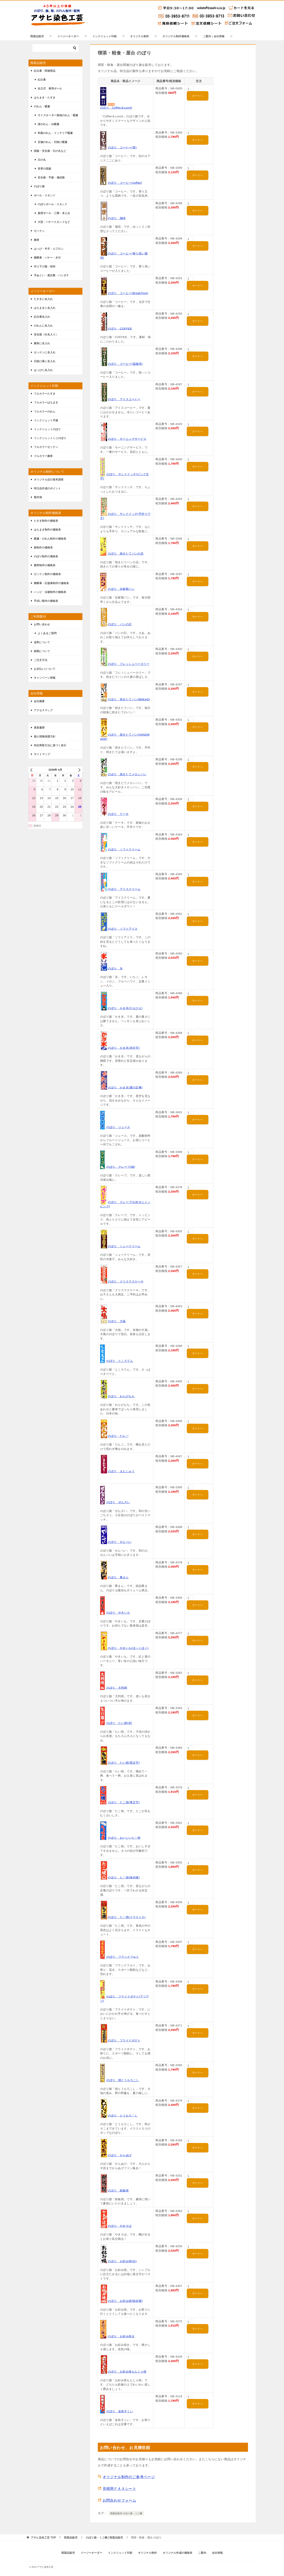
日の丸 (42, 159)
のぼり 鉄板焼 (118, 2190)
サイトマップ (42, 754)
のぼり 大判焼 (116, 1687)
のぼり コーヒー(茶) (122, 147)
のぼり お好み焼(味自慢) (125, 2300)
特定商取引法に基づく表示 (50, 745)
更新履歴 (39, 727)
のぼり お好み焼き (121, 2336)
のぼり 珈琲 (117, 218)
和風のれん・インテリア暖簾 (55, 132)
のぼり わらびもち (121, 1396)
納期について (42, 651)
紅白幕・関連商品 (44, 70)
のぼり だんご (118, 1435)
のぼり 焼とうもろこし (122, 2080)
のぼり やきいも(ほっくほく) (128, 1647)
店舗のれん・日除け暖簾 (52, 142)
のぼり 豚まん (118, 1577)
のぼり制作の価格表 (46, 556)
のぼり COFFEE (120, 328)
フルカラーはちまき (46, 402)
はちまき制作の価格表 (47, 529)
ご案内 (202, 2552)
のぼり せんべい (120, 1542)
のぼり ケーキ (118, 814)
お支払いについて (44, 668)
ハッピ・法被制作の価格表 (50, 591)
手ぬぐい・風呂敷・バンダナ (51, 275)
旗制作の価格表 (43, 547)
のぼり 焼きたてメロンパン (127, 774)
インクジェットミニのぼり (50, 438)
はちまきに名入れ (44, 307)
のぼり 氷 (115, 968)
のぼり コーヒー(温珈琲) (125, 363)
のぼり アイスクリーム (124, 889)
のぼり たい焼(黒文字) (124, 1762)
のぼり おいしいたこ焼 (124, 1837)
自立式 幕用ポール (50, 88)
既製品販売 (37, 36)
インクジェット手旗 (46, 420)
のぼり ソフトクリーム (124, 849)
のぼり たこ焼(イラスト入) (127, 1917)
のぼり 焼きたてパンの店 (125, 553)
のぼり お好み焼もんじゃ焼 (127, 2371)
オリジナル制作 (139, 36)
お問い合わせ (42, 624)
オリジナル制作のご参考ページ (129, 2477)
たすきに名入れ (43, 298)
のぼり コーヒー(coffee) (125, 182)
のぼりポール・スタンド (52, 204)
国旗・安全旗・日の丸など (50, 150)
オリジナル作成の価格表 (177, 2552)
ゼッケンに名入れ (44, 352)
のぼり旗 (39, 186)
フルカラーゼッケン (46, 446)
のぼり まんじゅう (121, 1471)
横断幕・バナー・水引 (47, 257)
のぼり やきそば (120, 2225)
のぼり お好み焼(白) (122, 2261)
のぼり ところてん (119, 1360)
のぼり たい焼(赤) (119, 1723)
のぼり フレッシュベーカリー (128, 664)
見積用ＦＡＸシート (119, 2489)
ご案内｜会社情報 (214, 36)
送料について (42, 642)
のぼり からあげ (120, 2155)
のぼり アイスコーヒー (124, 399)
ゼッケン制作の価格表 (47, 574)
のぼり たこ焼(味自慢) (124, 1877)
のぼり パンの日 (120, 624)
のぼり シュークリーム (124, 1246)
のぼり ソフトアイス (122, 928)
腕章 (36, 239)
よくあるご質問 (47, 633)
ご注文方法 (40, 659)
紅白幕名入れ (42, 316)
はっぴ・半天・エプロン (49, 248)
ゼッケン (39, 230)
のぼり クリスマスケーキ (125, 1281)
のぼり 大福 (117, 1321)
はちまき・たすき (44, 97)
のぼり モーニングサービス (127, 438)
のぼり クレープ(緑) (120, 1166)
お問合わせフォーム (119, 2500)
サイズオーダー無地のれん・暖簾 (58, 115)
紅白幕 (42, 79)
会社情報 (217, 2552)
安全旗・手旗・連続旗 (51, 177)
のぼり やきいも (118, 1612)
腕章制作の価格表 (44, 565)
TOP (43, 2537)
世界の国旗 (44, 168)
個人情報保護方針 (44, 736)
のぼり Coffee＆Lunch (116, 107)
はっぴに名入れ (43, 370)
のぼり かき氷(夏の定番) (125, 1087)
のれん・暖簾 (42, 106)
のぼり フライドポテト (124, 2040)
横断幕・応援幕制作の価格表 (51, 583)
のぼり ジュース (118, 1127)
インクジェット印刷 (104, 36)
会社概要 (39, 701)
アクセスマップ (43, 710)
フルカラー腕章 (43, 455)
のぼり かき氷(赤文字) (124, 1047)
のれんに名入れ (43, 325)
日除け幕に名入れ (44, 361)
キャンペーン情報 (44, 677)
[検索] (55, 48)
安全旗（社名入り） (46, 334)
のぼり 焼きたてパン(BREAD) (129, 699)
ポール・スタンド (44, 195)
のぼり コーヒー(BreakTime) (128, 293)
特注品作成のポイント (47, 488)
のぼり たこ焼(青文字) (124, 1802)
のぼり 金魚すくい (119, 2411)
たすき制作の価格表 (46, 520)
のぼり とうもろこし (122, 2115)
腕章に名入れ (42, 343)
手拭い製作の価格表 (46, 600)
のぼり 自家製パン (121, 588)
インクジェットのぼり (47, 429)
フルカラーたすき (44, 393)
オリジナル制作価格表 (176, 36)
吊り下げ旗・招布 (44, 266)
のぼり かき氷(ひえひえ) (125, 1008)
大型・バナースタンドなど (54, 221)
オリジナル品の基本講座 (49, 479)
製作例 (38, 497)
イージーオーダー (68, 36)
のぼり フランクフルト (122, 1956)
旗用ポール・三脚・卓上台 (54, 213)
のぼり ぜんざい (118, 1502)
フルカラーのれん (44, 411)
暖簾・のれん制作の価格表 (50, 538)
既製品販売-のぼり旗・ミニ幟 (126, 2513)
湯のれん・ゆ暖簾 (48, 124)
